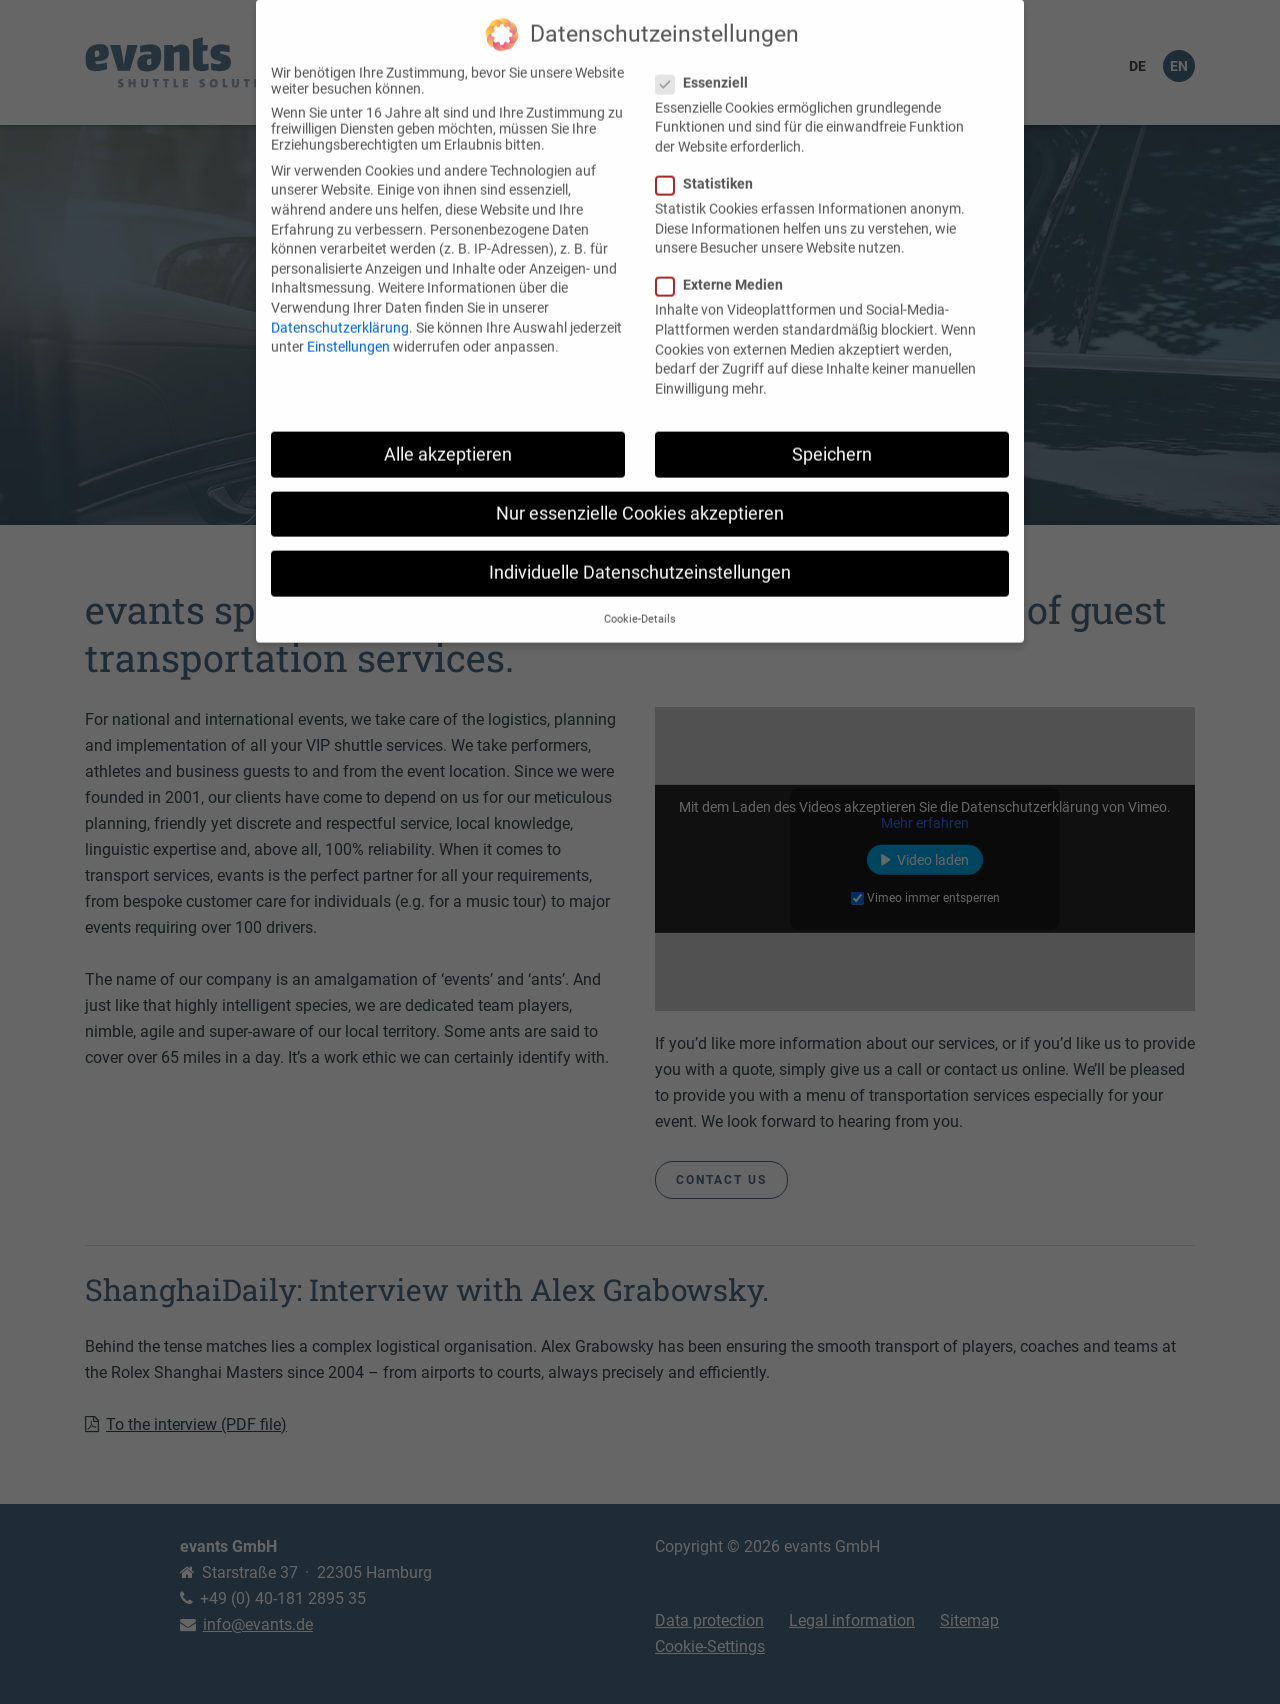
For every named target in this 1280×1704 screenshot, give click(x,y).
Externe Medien (725, 270)
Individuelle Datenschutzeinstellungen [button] (640, 557)
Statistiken (710, 168)
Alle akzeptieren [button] (448, 439)
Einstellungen (348, 331)
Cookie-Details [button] (640, 603)
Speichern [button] (832, 439)
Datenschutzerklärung (340, 312)
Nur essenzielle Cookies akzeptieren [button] (640, 498)
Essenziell (708, 67)
